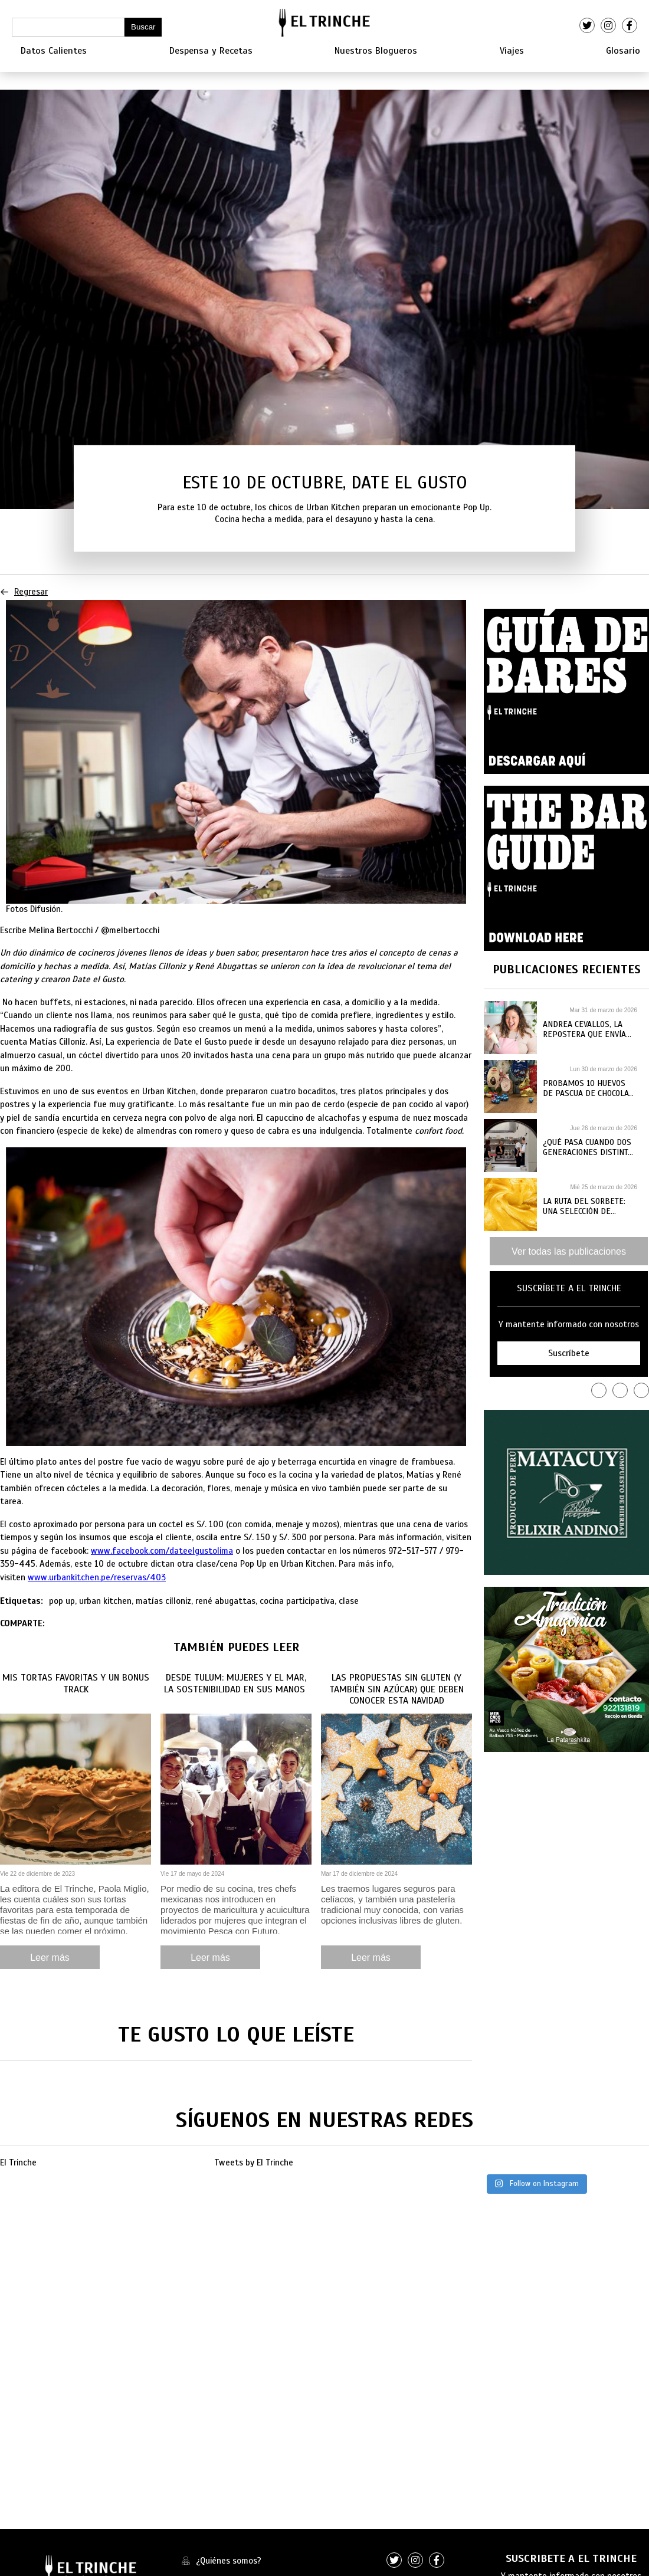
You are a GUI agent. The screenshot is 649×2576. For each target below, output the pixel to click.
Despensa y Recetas (211, 51)
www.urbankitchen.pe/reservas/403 (97, 1577)
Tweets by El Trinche (253, 2162)
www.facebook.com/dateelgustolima (162, 1550)
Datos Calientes (54, 51)
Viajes (512, 51)
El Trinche (18, 2162)
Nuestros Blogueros (376, 51)
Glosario (623, 51)
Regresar (24, 591)
